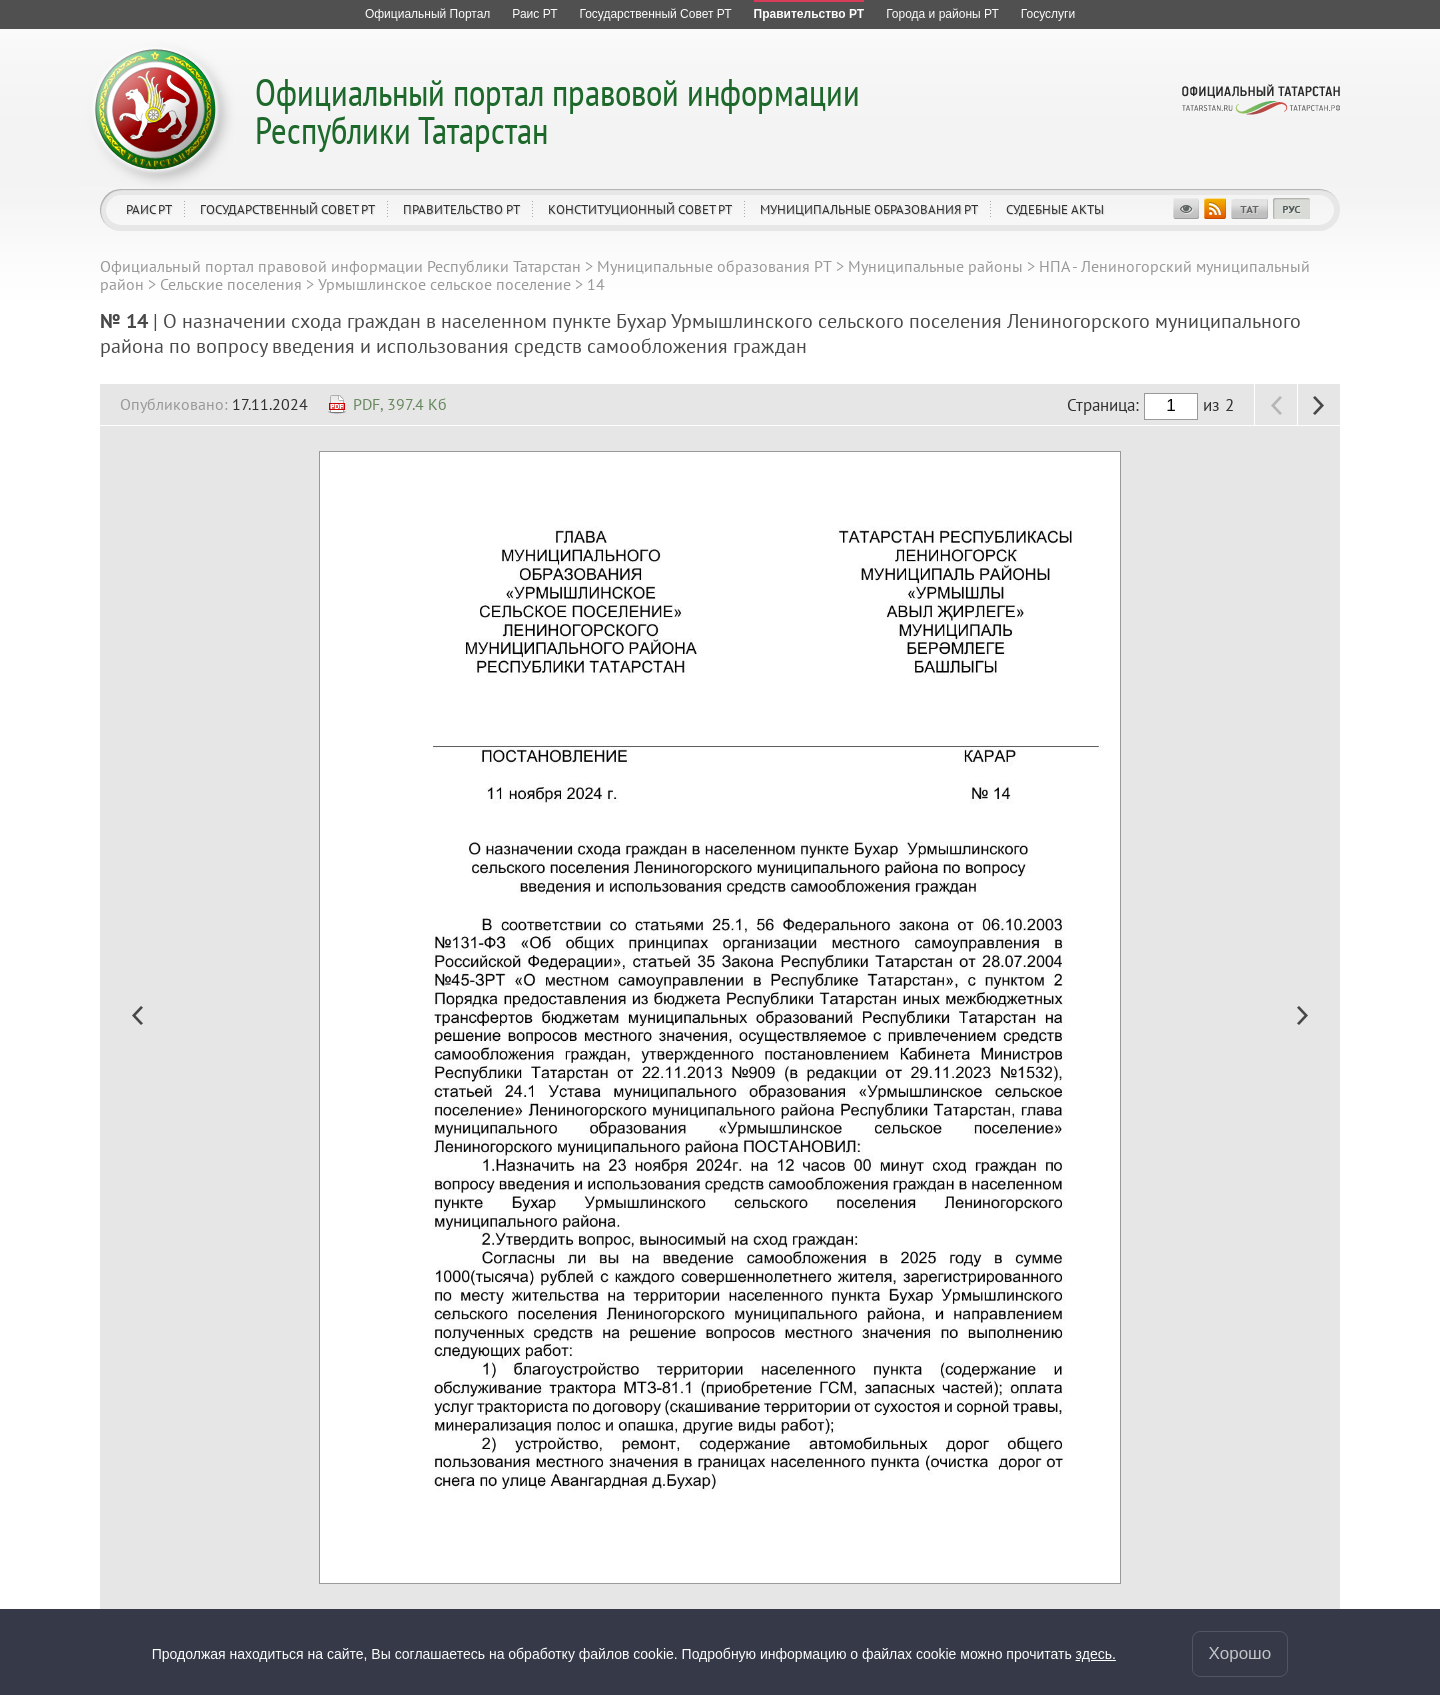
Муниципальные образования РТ (869, 209)
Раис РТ (149, 209)
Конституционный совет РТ (640, 209)
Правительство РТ (461, 209)
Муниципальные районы (935, 266)
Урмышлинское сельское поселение (444, 284)
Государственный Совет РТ (287, 209)
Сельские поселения (231, 284)
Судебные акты (1055, 209)
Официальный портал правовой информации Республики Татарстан (557, 110)
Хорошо (1240, 1653)
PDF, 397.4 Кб (400, 404)
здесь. (1096, 1654)
